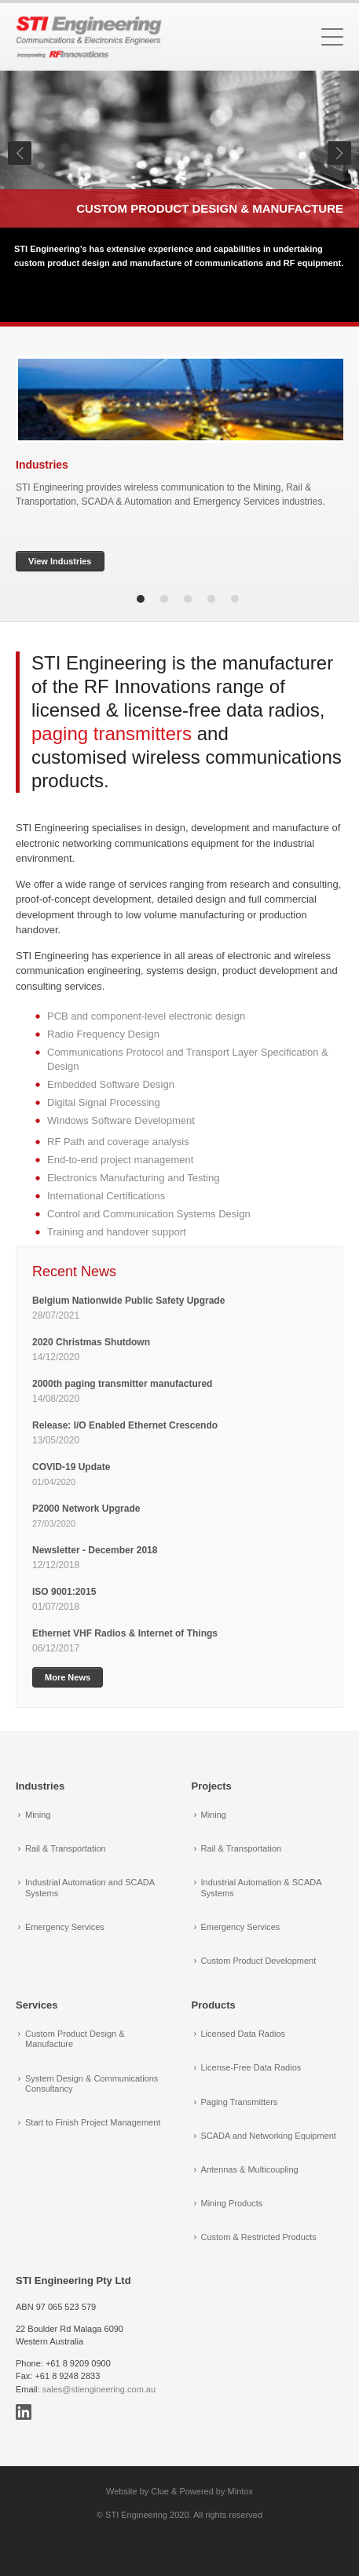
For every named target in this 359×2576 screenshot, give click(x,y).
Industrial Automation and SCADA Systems (89, 1887)
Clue (160, 2491)
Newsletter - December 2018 (94, 1550)
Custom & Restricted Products (259, 2237)
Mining (37, 1814)
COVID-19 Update (71, 1466)
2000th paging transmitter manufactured (122, 1383)
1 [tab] (141, 599)
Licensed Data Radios (243, 2033)
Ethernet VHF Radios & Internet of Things (125, 1633)
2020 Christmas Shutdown (92, 1342)
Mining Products (232, 2203)
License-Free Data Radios (251, 2067)
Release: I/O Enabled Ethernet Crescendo (125, 1425)
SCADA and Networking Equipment (268, 2135)
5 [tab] (235, 599)
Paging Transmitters (239, 2102)
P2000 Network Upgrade (86, 1508)
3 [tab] (188, 599)
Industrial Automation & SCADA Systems (261, 1887)
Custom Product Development (259, 1960)
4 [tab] (211, 599)
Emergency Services (64, 1927)
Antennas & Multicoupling (250, 2169)
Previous (19, 153)
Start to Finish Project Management (92, 2122)
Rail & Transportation (65, 1848)
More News (67, 1677)
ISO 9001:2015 (64, 1591)
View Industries (60, 561)
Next (339, 153)
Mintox (240, 2491)
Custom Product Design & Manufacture (209, 208)
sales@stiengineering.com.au (99, 2389)
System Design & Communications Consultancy (91, 2083)
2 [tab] (164, 599)
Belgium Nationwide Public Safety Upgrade (130, 1300)
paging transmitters (111, 733)
